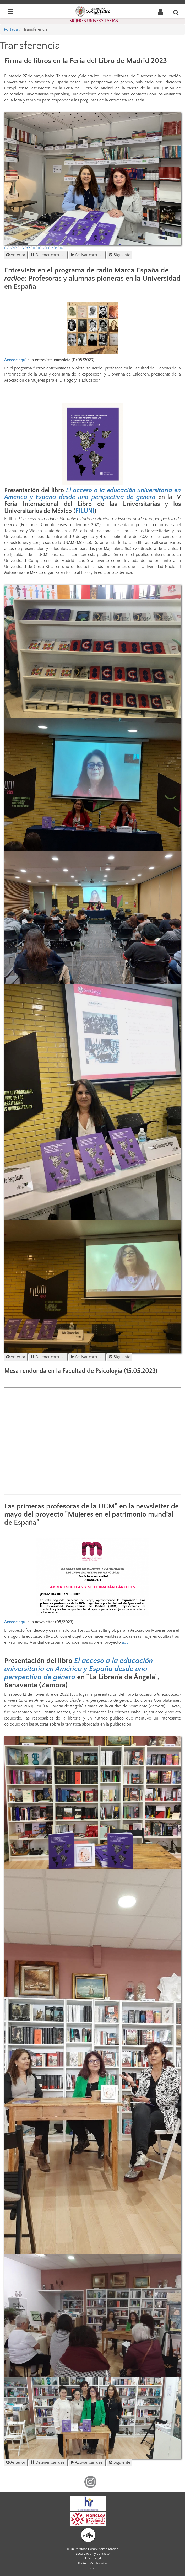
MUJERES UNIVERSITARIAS (93, 20)
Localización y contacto (93, 2554)
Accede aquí (15, 359)
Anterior (15, 255)
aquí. (126, 1642)
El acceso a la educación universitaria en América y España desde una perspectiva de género (92, 494)
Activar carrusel (87, 255)
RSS (92, 2568)
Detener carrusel (48, 255)
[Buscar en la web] (176, 12)
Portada (11, 29)
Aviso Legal (92, 2558)
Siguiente (119, 255)
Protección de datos (92, 2563)
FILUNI (84, 511)
